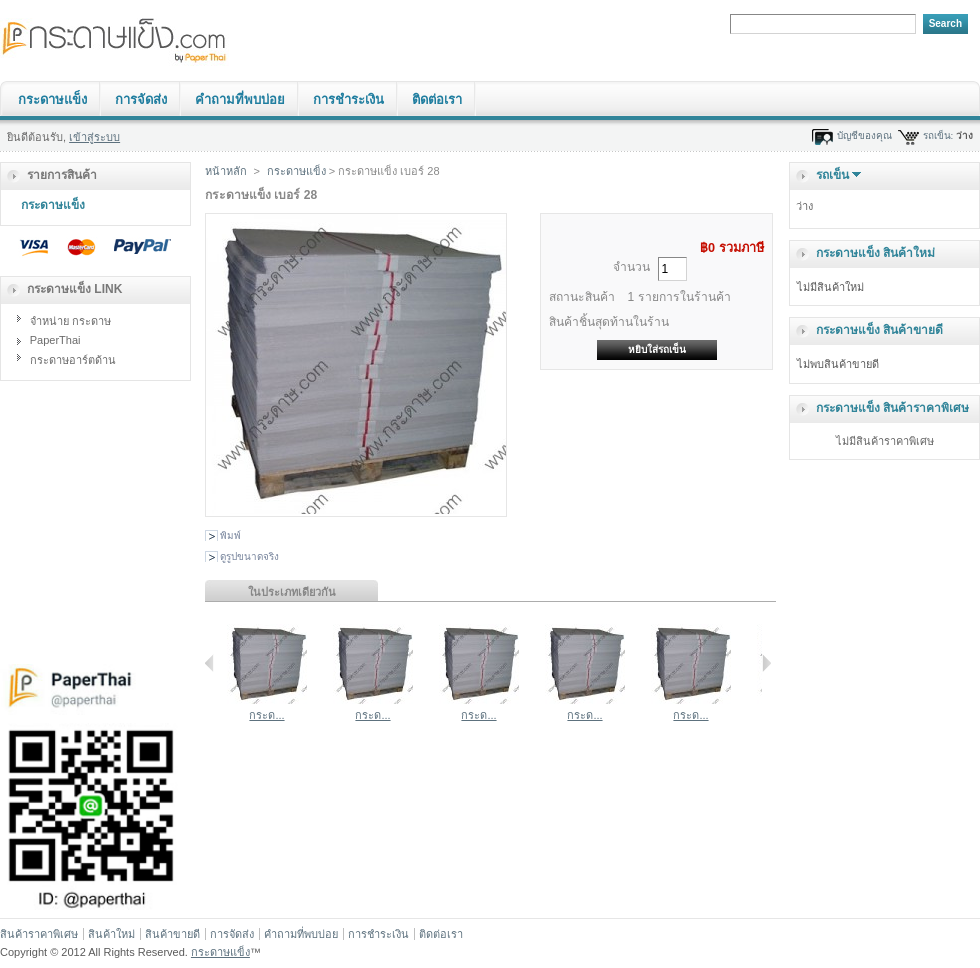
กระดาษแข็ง (52, 99)
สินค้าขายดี (172, 934)
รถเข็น (832, 175)
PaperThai (55, 340)
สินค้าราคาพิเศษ (39, 934)
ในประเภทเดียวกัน (292, 592)
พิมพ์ (230, 535)
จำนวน (631, 267)
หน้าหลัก (226, 171)
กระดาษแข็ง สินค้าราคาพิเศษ (892, 408)
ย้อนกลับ (209, 663)
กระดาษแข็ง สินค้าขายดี (879, 330)
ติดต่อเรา (437, 99)
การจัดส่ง (141, 99)
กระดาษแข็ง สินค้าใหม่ (875, 253)
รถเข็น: (938, 135)
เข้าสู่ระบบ (94, 137)
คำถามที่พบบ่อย (240, 99)
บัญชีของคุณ (864, 135)
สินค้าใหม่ (111, 934)
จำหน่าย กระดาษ (70, 321)
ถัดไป (766, 663)
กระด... (266, 715)
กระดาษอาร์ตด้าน (73, 360)
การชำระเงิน (348, 99)
